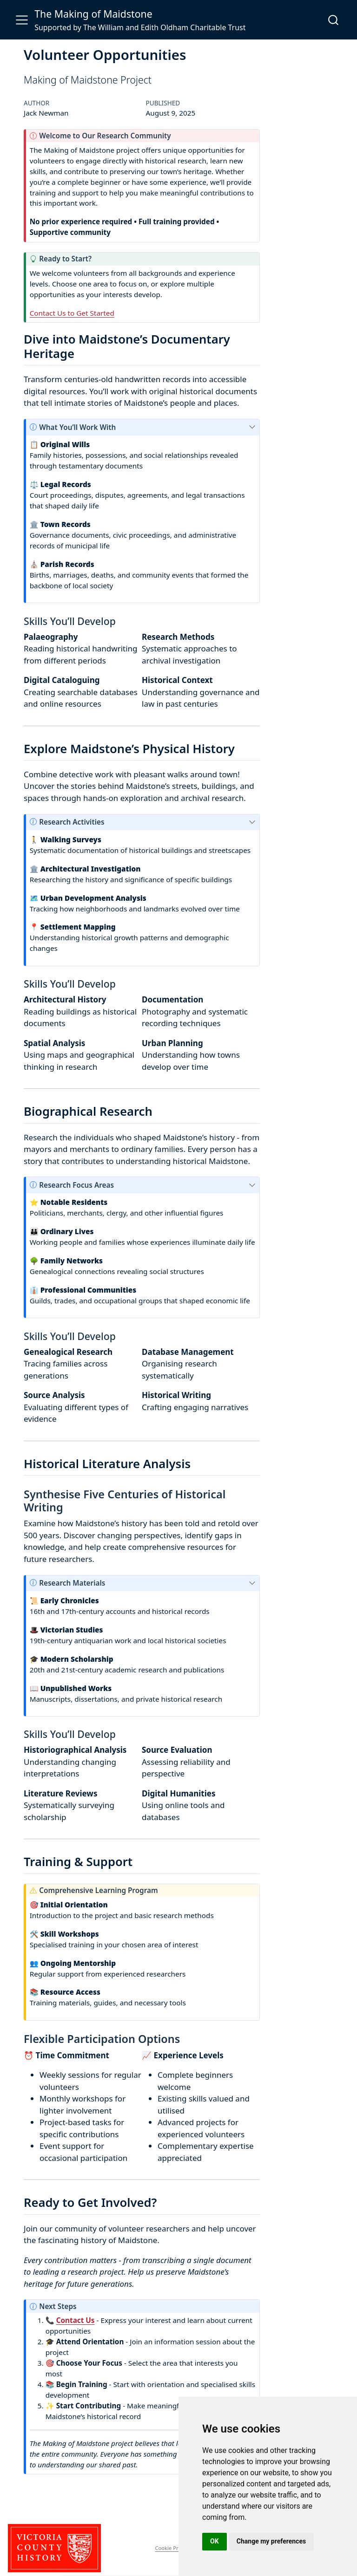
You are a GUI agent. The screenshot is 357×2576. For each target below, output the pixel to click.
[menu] (22, 20)
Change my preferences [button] (271, 2541)
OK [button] (214, 2541)
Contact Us (75, 2320)
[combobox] (333, 19)
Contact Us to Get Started (72, 313)
